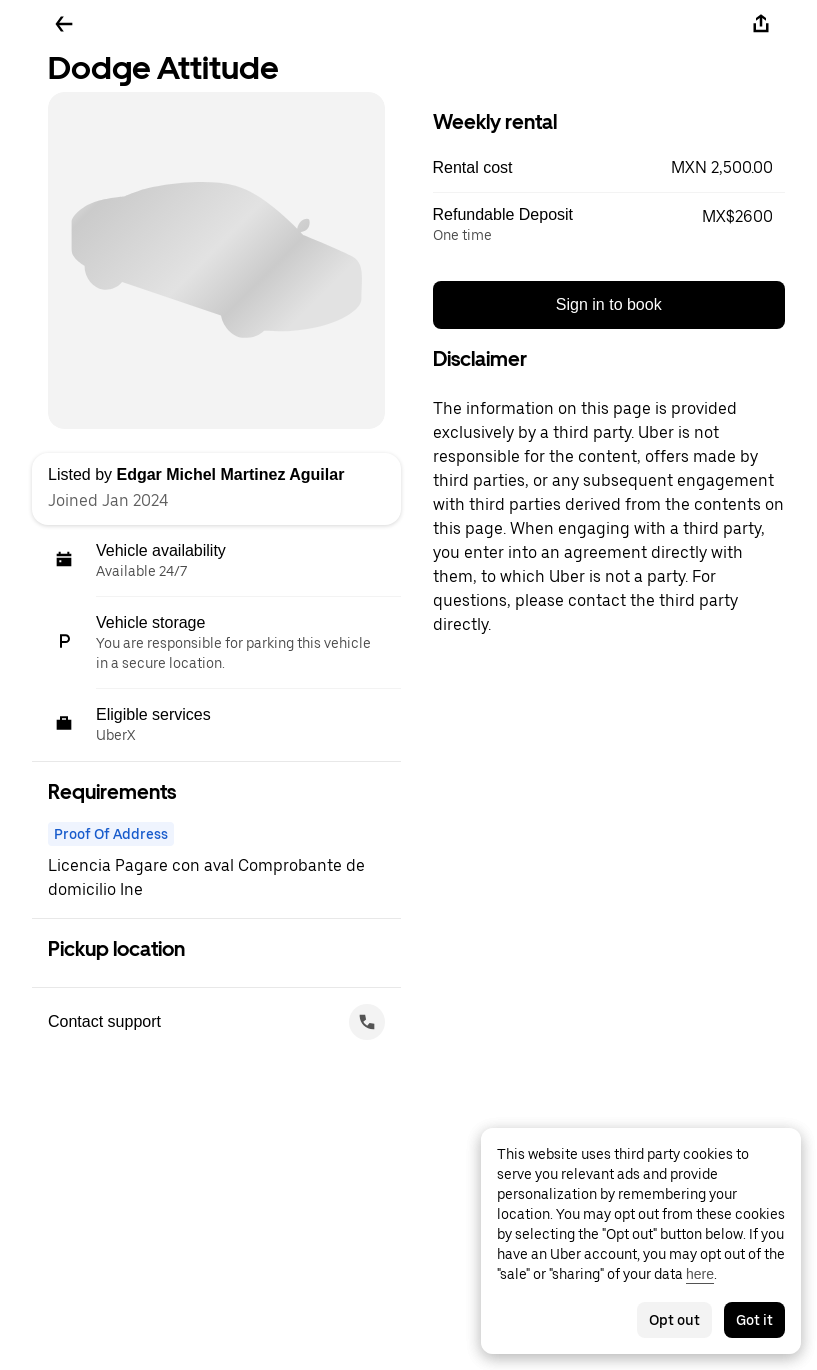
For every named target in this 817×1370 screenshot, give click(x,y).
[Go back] (64, 24)
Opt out (674, 1320)
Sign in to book (609, 304)
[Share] (761, 24)
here (700, 1274)
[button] (609, 168)
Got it (754, 1320)
